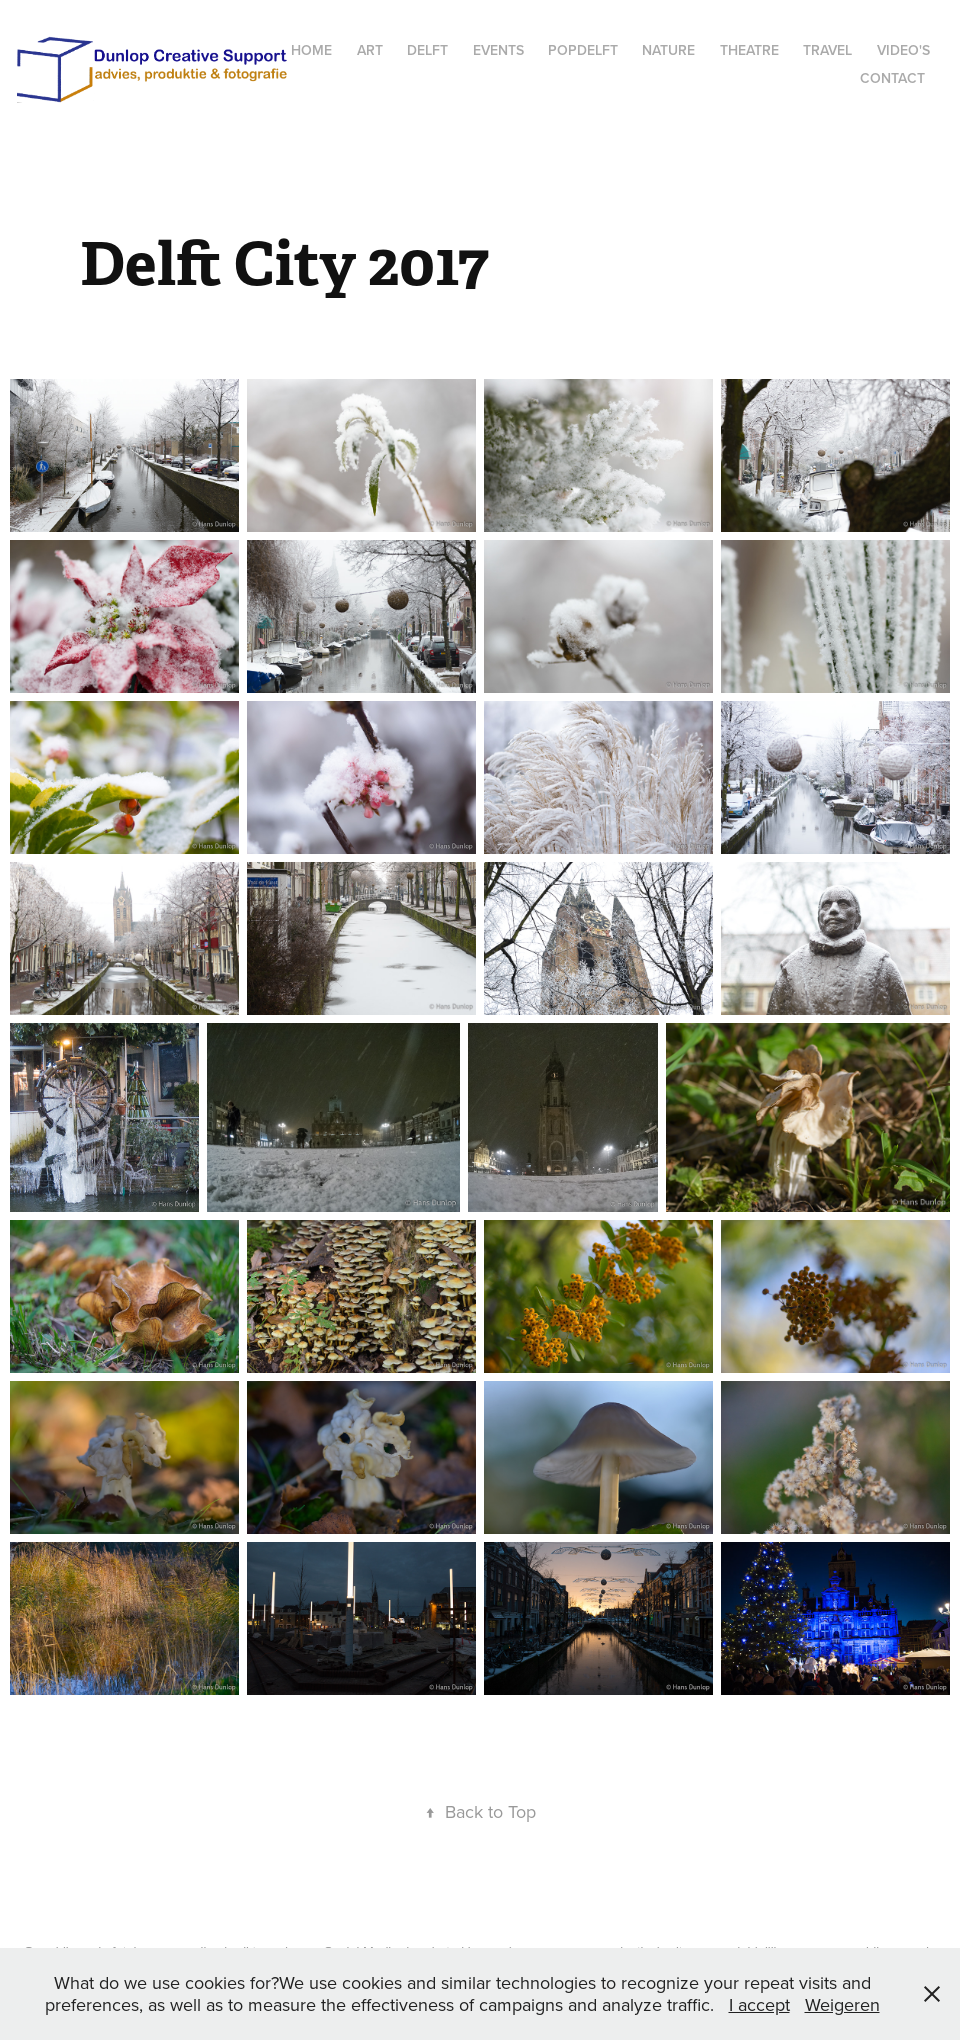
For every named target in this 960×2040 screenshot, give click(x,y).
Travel (827, 50)
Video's (903, 50)
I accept (759, 2004)
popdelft (583, 50)
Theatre (749, 50)
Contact (892, 78)
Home (311, 50)
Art (370, 50)
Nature (668, 50)
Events (498, 50)
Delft (427, 50)
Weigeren (842, 2004)
